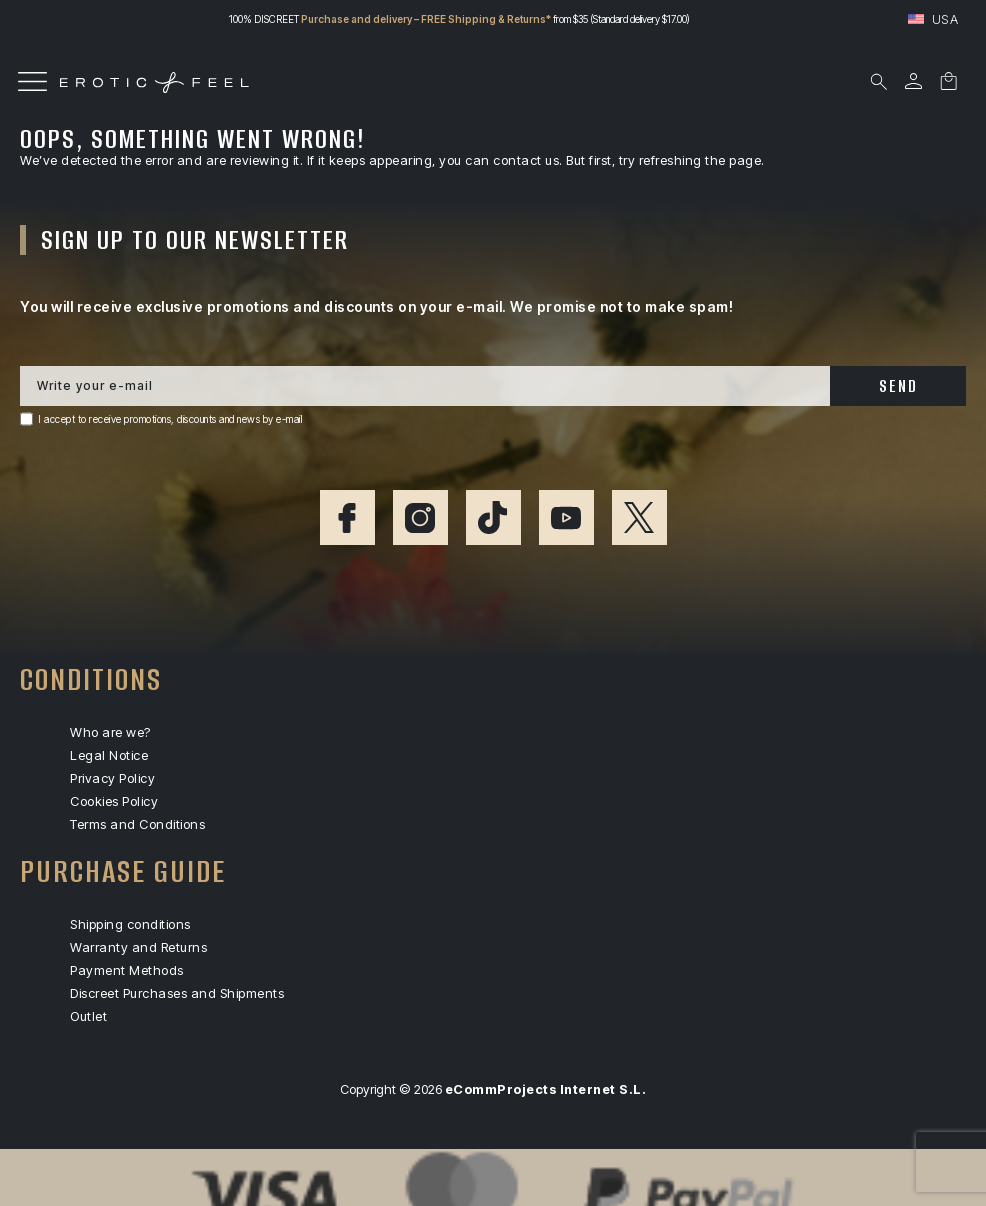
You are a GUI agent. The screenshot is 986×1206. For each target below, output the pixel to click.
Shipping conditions (130, 924)
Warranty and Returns (138, 947)
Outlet (88, 1016)
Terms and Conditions (137, 824)
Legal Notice (109, 755)
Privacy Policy (112, 778)
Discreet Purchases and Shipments (177, 993)
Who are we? (110, 732)
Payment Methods (127, 970)
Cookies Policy (114, 801)
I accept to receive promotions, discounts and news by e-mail (170, 419)
